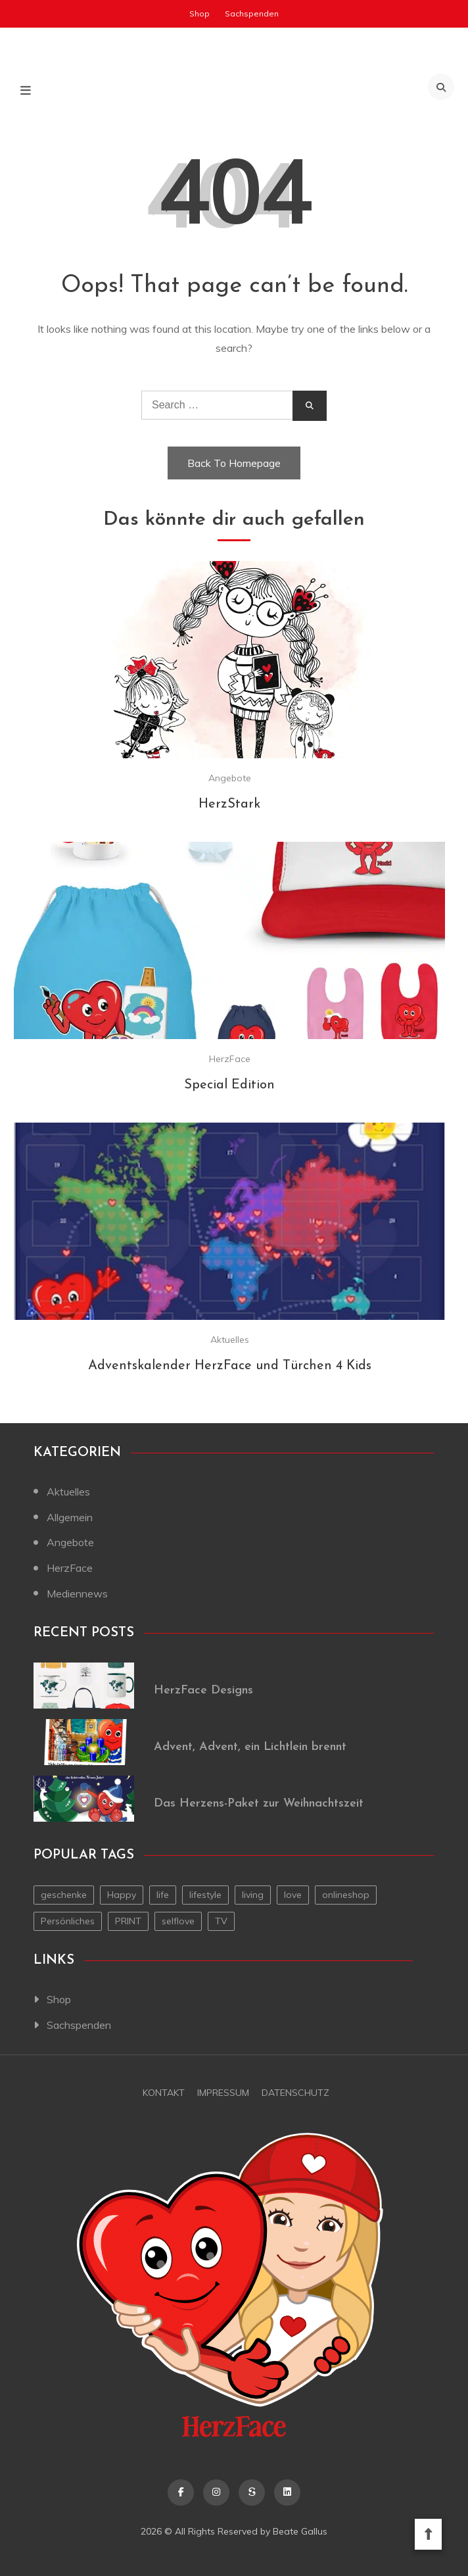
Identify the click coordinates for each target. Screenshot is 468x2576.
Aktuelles (229, 1340)
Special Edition (229, 1085)
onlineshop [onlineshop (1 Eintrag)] (345, 1895)
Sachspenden (252, 13)
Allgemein (70, 1517)
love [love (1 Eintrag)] (293, 1895)
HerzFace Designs (203, 1690)
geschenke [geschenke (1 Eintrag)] (64, 1895)
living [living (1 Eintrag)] (253, 1895)
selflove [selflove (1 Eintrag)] (178, 1921)
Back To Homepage (234, 463)
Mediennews (77, 1593)
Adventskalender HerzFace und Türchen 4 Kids (229, 1366)
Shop (199, 13)
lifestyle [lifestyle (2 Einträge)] (205, 1895)
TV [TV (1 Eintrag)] (221, 1921)
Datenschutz (295, 2093)
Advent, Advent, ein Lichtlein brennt (250, 1747)
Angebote (229, 778)
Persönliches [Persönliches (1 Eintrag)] (68, 1921)
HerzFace (229, 1059)
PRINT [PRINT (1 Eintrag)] (128, 1921)
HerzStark (229, 804)
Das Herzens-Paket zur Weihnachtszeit (258, 1803)
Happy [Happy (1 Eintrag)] (121, 1895)
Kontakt (164, 2093)
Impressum (223, 2093)
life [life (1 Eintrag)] (162, 1895)
